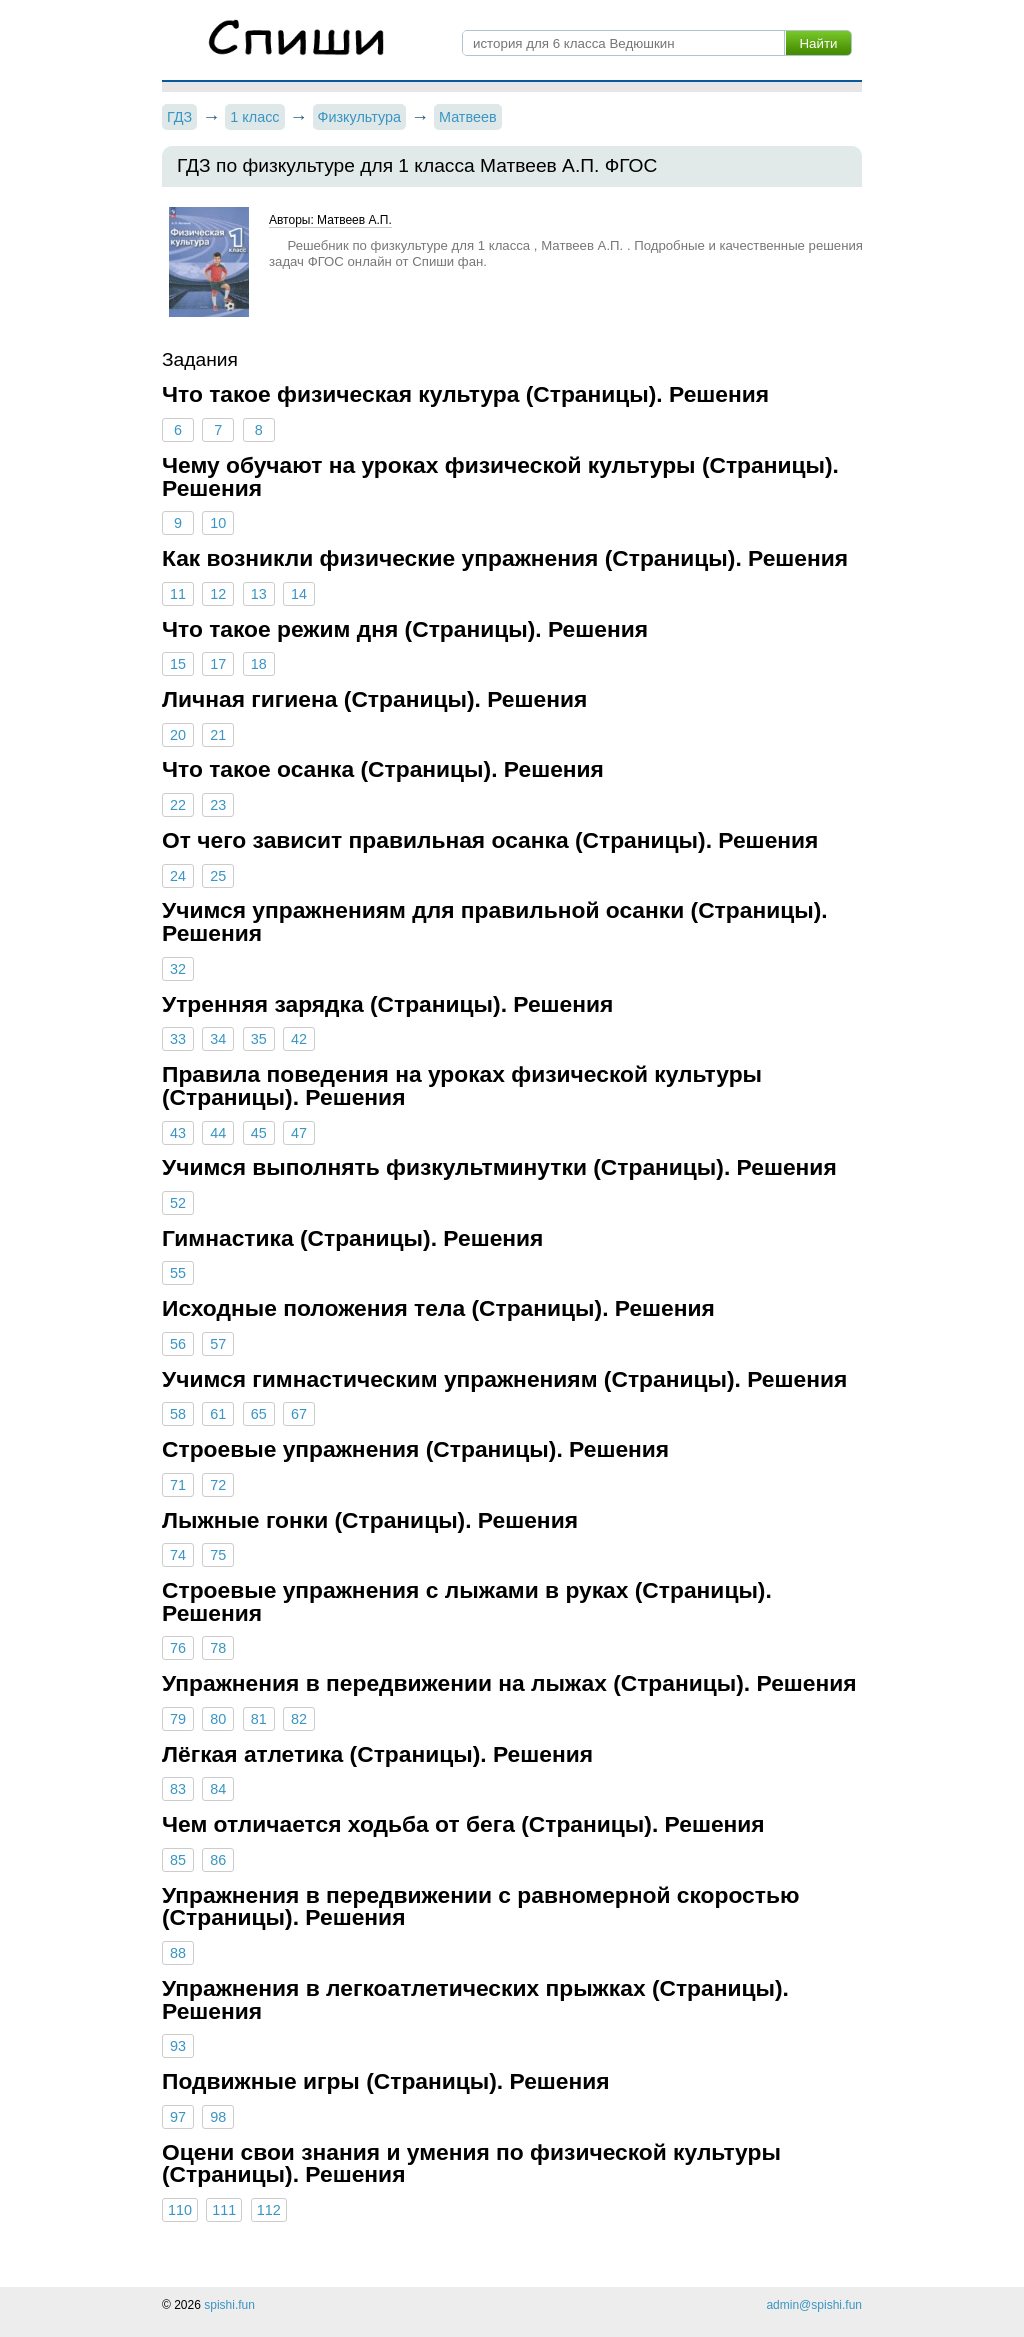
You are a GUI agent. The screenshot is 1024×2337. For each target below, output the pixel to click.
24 (178, 876)
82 (299, 1719)
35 (259, 1039)
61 (218, 1414)
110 (180, 2210)
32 (178, 969)
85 (178, 1860)
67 (299, 1414)
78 (218, 1648)
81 (259, 1719)
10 (218, 523)
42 (299, 1039)
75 (218, 1555)
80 (218, 1719)
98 (218, 2117)
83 (178, 1789)
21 (218, 735)
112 (269, 2210)
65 (259, 1414)
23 (218, 805)
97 (178, 2117)
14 (299, 594)
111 (224, 2210)
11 (178, 594)
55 (178, 1273)
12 (218, 594)
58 (178, 1414)
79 (178, 1719)
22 (178, 805)
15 (178, 664)
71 (178, 1485)
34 (218, 1039)
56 (178, 1344)
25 (218, 876)
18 (259, 664)
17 (218, 664)
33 (178, 1039)
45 (259, 1133)
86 (218, 1860)
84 (218, 1789)
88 (178, 1953)
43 (178, 1133)
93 (178, 2046)
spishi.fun (229, 2305)
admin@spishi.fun (814, 2305)
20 (178, 735)
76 (178, 1648)
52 (178, 1203)
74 (178, 1555)
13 (259, 594)
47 (299, 1133)
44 (218, 1133)
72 (218, 1485)
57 (218, 1344)
